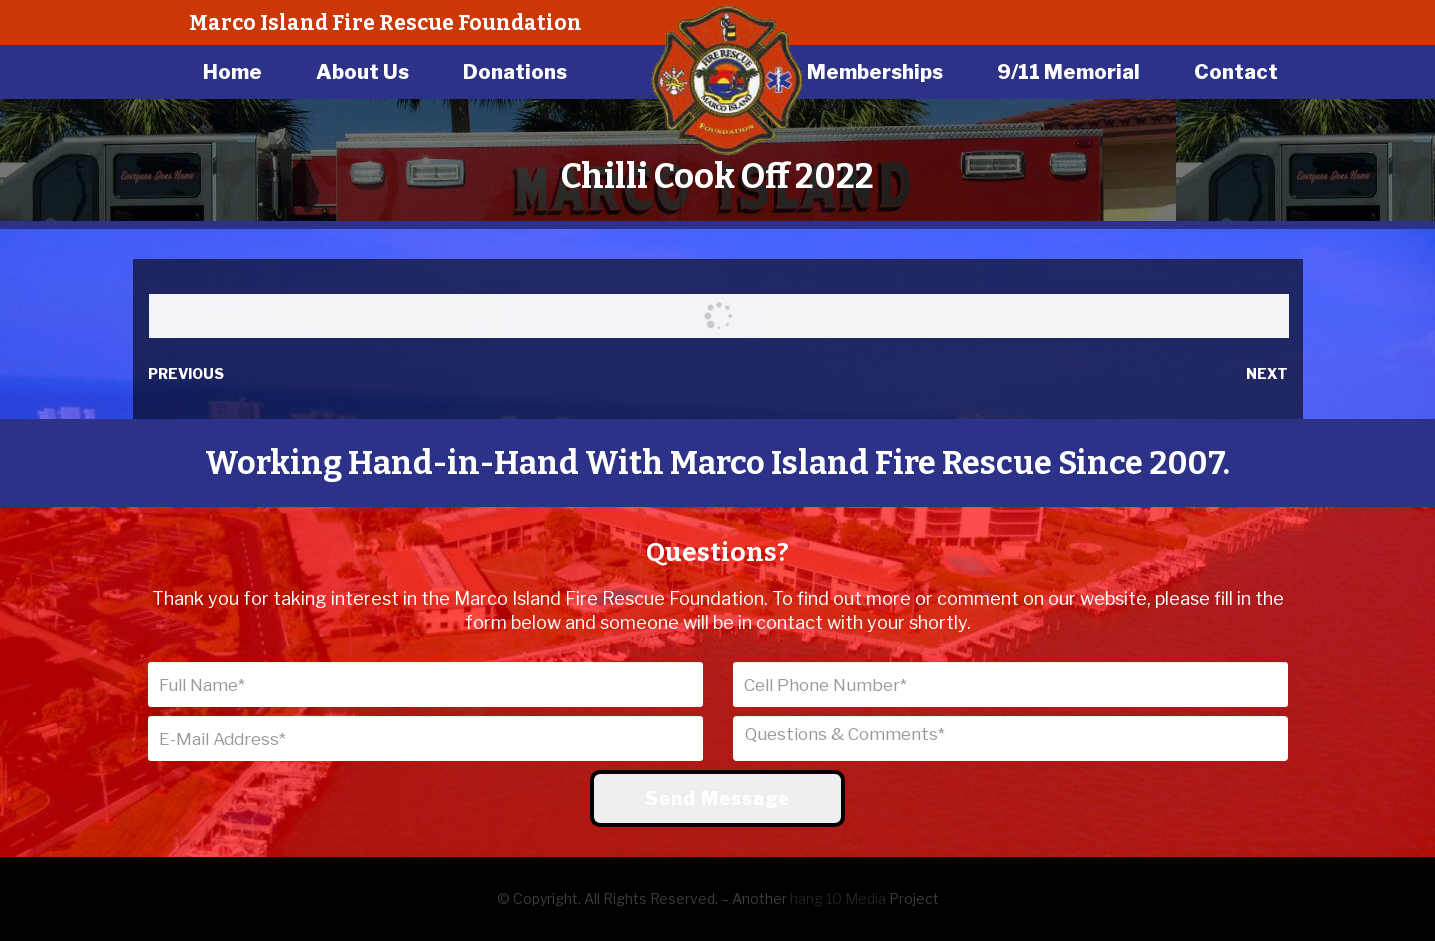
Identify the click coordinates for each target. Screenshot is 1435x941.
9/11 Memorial (1068, 72)
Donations (515, 72)
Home (232, 72)
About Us (362, 72)
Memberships (875, 72)
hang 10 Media (838, 898)
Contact (1236, 72)
